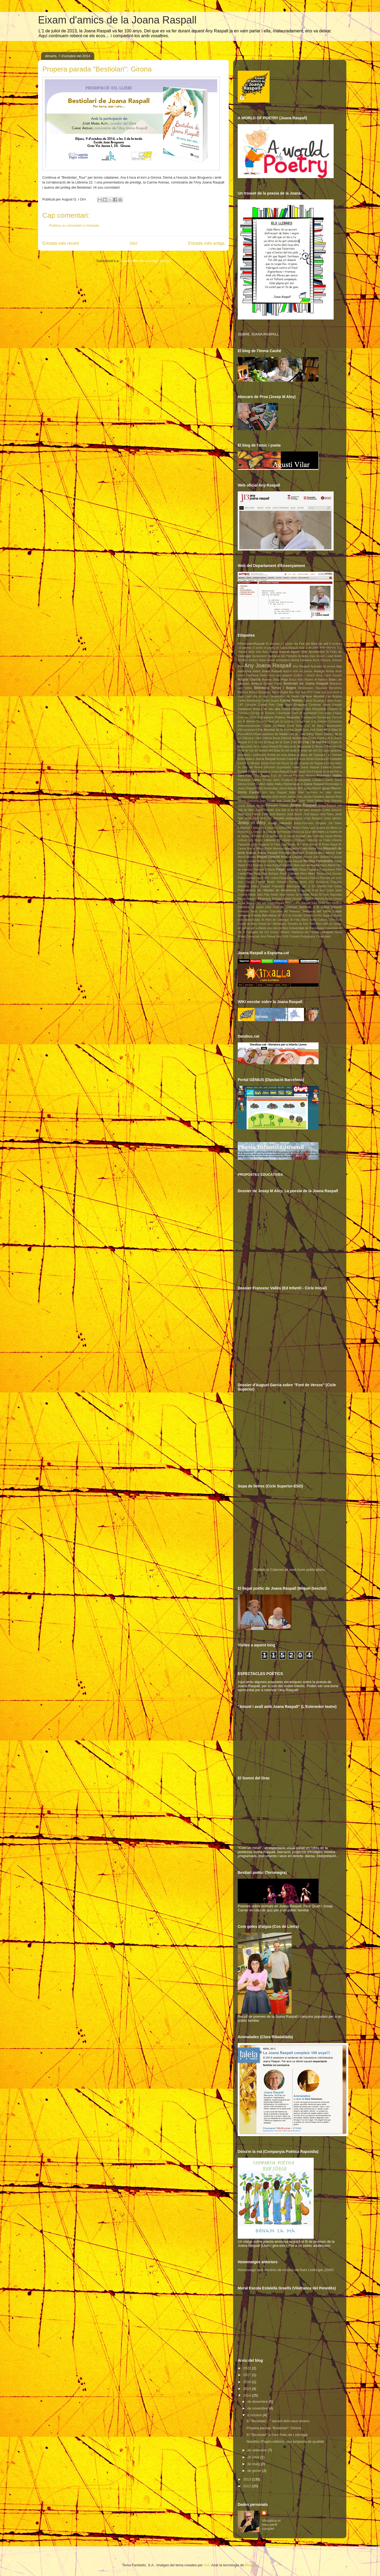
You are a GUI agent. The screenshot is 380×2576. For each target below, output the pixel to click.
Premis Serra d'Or (301, 882)
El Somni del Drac (268, 750)
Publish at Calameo (269, 1570)
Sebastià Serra (247, 911)
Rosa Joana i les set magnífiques (261, 903)
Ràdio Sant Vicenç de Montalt (290, 894)
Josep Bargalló (312, 818)
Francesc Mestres (304, 775)
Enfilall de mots (277, 754)
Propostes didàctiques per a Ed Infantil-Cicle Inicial (307, 886)
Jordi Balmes (277, 814)
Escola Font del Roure (275, 763)
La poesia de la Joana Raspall (285, 836)
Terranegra (335, 919)
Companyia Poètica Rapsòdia (278, 717)
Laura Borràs (333, 836)
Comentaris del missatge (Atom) (145, 261)
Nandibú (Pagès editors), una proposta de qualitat (285, 2441)
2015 (247, 2389)
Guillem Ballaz (265, 784)
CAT (240, 704)
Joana (241, 805)
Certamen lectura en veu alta (259, 709)
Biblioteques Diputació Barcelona (320, 688)
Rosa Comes (333, 898)
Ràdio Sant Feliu (259, 894)
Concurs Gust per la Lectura (275, 721)
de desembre (258, 2402)
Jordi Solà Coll (262, 818)
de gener (254, 2471)
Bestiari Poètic (273, 683)
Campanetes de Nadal (284, 696)
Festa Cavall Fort (300, 771)
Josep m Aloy (251, 822)
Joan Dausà (267, 800)
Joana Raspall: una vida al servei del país (282, 809)
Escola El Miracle (249, 763)
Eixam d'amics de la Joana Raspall (117, 20)
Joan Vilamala (333, 800)
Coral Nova (294, 725)
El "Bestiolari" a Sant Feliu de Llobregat (277, 2435)
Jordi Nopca (310, 814)
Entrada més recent (60, 243)
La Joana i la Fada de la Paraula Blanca (274, 831)
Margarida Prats (296, 848)
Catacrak (250, 704)
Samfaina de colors (251, 907)
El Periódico (330, 746)
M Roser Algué (328, 844)
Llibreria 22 (272, 840)
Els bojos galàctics (330, 750)
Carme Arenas (291, 700)
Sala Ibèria (318, 903)
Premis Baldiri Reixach (271, 882)
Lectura (242, 840)
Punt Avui (318, 890)
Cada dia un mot (256, 696)
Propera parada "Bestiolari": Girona (273, 2428)
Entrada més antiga (206, 243)
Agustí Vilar (299, 651)
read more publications (307, 1570)
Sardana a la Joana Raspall (320, 907)
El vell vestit (288, 750)
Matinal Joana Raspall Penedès (268, 852)
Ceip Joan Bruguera (292, 704)
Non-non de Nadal (306, 865)
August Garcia (249, 679)
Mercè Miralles (247, 856)
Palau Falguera (309, 869)
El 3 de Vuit (255, 742)
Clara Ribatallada (315, 709)
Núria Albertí (328, 865)
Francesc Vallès (249, 779)
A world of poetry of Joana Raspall (275, 647)
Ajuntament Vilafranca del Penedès (274, 656)
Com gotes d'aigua (330, 713)
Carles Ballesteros (249, 700)
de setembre (257, 2450)
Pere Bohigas (270, 873)
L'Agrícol (244, 827)
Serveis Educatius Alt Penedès (279, 911)
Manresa (278, 848)
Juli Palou (335, 823)
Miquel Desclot (268, 857)
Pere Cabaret (289, 873)
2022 (247, 2368)
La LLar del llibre (312, 831)
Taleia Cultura (318, 919)
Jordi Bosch (294, 814)
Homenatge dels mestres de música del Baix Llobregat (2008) (286, 2270)
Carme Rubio (333, 700)
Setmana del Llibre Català (322, 911)
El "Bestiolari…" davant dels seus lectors (277, 2421)
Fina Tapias (261, 775)
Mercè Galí (334, 852)
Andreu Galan (257, 660)
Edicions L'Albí (252, 738)
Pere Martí (307, 873)
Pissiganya (285, 877)
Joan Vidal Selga (310, 800)
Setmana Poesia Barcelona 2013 (261, 915)
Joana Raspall (303, 805)
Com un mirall (247, 717)
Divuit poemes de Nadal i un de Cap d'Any (283, 734)
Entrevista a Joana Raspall (256, 758)
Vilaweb (327, 932)
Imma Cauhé (249, 792)
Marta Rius (315, 848)
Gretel (251, 784)
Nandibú (287, 865)
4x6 (206, 2565)
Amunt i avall (324, 656)
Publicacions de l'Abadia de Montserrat (267, 890)
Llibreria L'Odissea (294, 840)
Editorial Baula (271, 738)
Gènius (242, 784)
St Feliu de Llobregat (275, 919)
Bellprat (256, 683)
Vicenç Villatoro (280, 932)
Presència (322, 882)
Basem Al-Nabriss (316, 679)
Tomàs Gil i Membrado (272, 923)
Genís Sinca (333, 780)
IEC (300, 788)
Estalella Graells (331, 767)
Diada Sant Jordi (305, 729)
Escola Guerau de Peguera (307, 763)
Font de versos (281, 775)
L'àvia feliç (257, 827)
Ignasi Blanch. (332, 788)
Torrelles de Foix (297, 923)
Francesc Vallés (329, 775)
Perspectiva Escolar (329, 873)
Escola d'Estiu (305, 758)
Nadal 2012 (245, 865)
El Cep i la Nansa (312, 742)
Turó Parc (315, 923)
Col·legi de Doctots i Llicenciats (270, 713)
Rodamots (318, 898)
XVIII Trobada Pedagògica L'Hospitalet (306, 936)
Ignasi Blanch (312, 788)
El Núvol (317, 746)
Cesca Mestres (292, 709)
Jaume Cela (294, 796)
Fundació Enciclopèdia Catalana (302, 780)
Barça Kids (296, 679)
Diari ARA (323, 729)
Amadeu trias (306, 656)
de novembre (258, 2408)
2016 (247, 2382)
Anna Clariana (302, 660)
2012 (247, 2486)
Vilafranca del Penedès (306, 932)
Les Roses (255, 840)
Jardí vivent (279, 796)
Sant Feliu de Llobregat (281, 907)
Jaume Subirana (248, 800)
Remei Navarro (247, 898)
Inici (133, 243)
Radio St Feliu (319, 894)
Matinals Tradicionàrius (308, 852)
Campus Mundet (312, 696)
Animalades (283, 660)
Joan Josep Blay (286, 800)
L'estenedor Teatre (288, 827)
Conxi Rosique (274, 725)
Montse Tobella (266, 861)
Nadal (338, 861)
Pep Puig (253, 873)
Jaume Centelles (313, 796)
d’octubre (255, 2415)
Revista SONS (301, 898)
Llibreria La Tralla (318, 840)
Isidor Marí (296, 792)
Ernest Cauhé (286, 758)
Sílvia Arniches (312, 915)
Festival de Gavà (323, 771)
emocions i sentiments (252, 754)
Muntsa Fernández (318, 861)
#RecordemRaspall (251, 643)
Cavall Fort (266, 704)
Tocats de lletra (247, 923)
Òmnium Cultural (264, 869)
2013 (247, 2479)
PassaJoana (327, 869)
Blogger (251, 2565)
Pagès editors (287, 869)
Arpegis (319, 671)
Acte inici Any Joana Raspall (268, 651)
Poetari (250, 882)
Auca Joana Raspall (329, 675)
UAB (325, 923)
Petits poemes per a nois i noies (258, 877)
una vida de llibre (277, 928)
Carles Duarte (270, 700)
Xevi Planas (267, 936)
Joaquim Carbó (320, 809)
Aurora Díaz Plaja (275, 679)
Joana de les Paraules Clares (267, 805)
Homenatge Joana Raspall (280, 788)
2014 (247, 2395)
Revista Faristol (281, 898)
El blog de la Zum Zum (280, 742)
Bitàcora (243, 692)
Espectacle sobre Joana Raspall (298, 767)
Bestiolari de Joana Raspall (306, 683)
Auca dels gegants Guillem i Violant (291, 675)
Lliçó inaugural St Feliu (265, 844)
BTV (310, 692)
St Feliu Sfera (299, 919)
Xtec (279, 936)
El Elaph (332, 742)
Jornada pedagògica (287, 818)
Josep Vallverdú (279, 823)
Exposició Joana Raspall (273, 771)
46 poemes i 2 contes (279, 643)
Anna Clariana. (322, 660)
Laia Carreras (315, 836)
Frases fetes (271, 780)
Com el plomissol (304, 713)
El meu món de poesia (295, 746)
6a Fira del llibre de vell (311, 643)
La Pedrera (257, 836)
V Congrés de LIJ (256, 932)
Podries (314, 877)
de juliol (253, 2457)
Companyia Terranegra (316, 717)
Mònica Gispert (291, 856)
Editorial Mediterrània (294, 738)
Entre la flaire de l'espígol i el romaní (315, 754)
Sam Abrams (334, 903)
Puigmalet (304, 890)
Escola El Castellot (328, 758)
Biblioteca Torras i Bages (275, 688)
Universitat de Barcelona (306, 928)
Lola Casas (288, 844)
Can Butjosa (334, 696)
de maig (254, 2464)
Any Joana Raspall (267, 665)
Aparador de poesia (323, 666)
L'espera (270, 827)
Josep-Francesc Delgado (310, 823)
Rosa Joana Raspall (297, 903)
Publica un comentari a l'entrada (74, 225)
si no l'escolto (293, 915)
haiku (278, 784)
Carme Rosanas (314, 700)
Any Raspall (301, 666)
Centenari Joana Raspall (325, 704)
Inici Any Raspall (274, 792)
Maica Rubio (264, 848)
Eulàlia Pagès (247, 771)
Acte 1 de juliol (308, 647)
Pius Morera (301, 877)
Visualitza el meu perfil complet (271, 2525)
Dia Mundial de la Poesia (275, 729)
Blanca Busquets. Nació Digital (268, 692)
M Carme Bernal (307, 844)
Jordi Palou (326, 814)
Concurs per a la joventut (310, 721)
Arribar (330, 671)
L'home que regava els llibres (319, 827)
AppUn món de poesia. (298, 671)
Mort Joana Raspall (289, 861)
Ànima (271, 660)
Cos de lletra (314, 725)
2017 (247, 2375)
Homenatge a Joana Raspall (304, 784)
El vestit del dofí (307, 750)
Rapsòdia (336, 894)
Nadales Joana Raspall (267, 865)
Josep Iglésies (332, 818)
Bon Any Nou (297, 692)
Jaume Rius (333, 796)
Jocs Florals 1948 (256, 814)
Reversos (264, 898)
